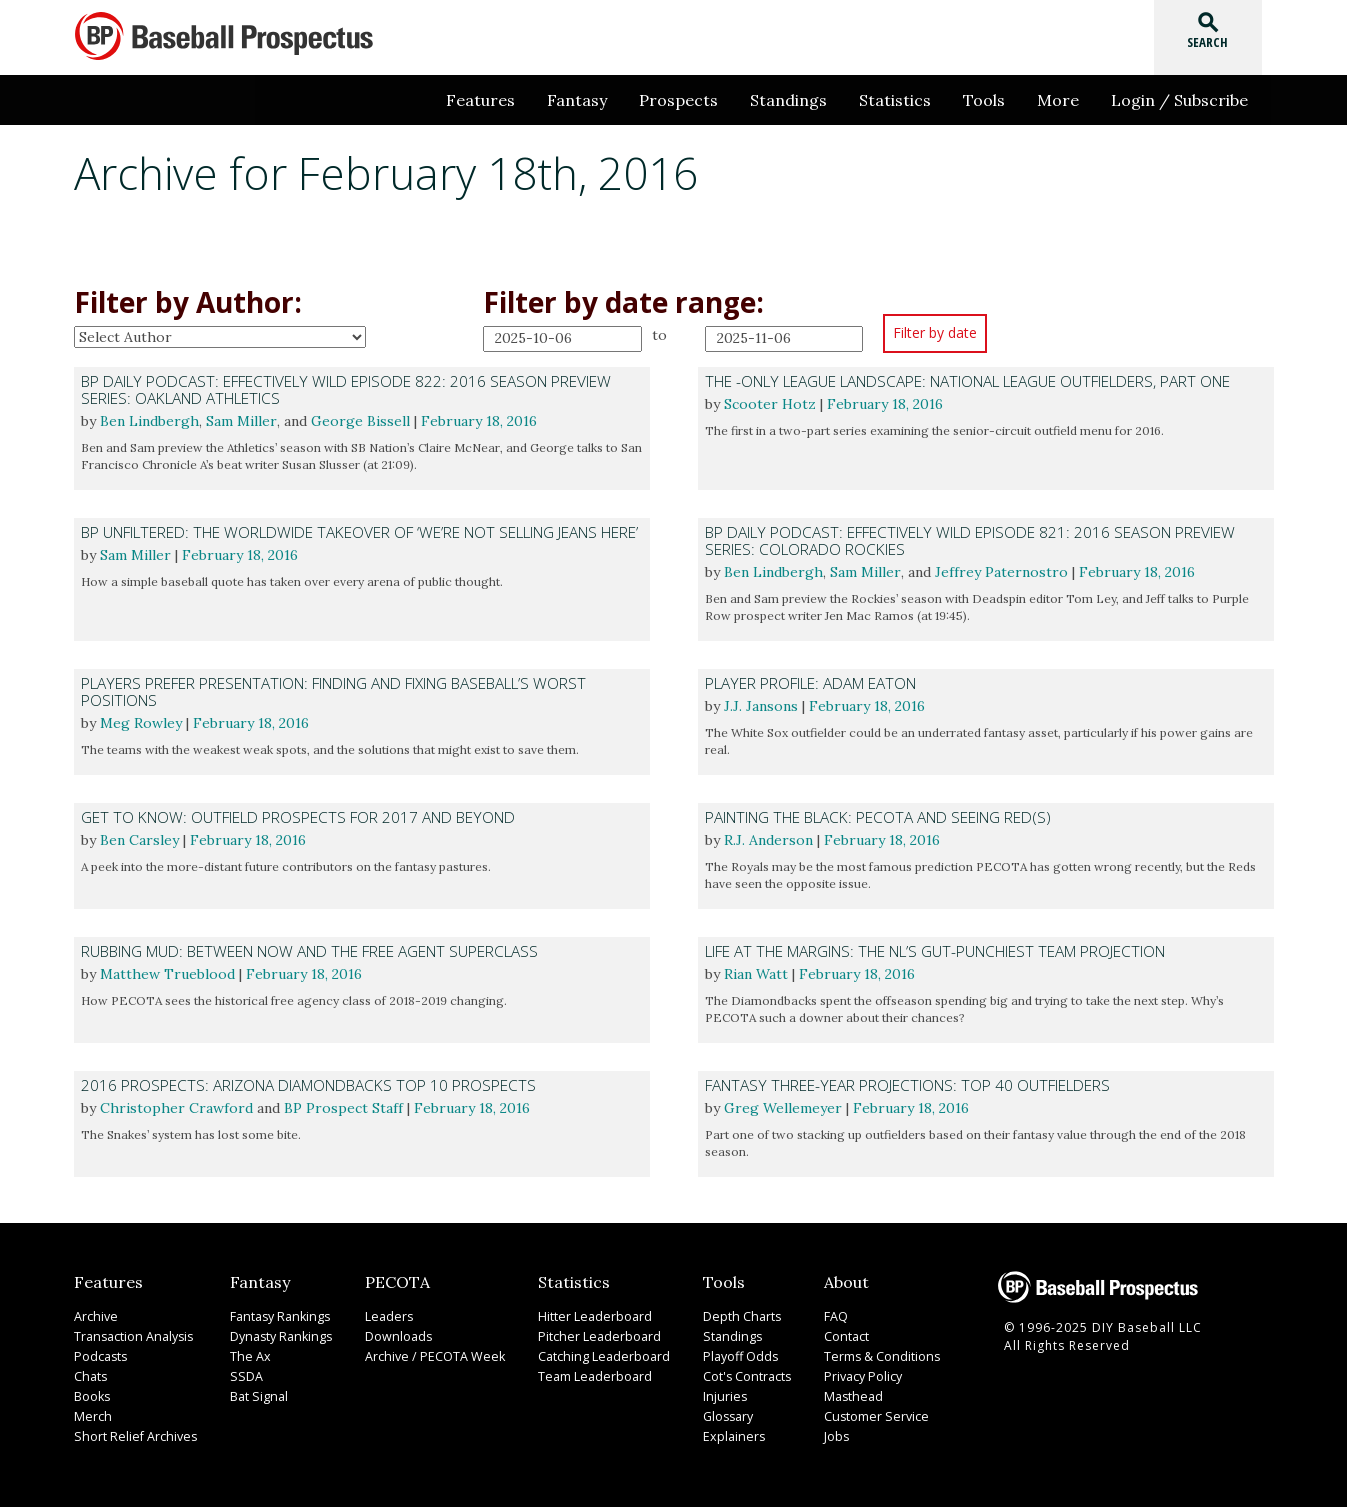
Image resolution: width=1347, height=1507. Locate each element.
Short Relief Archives (131, 1436)
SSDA (241, 1376)
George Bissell (360, 421)
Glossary (723, 1416)
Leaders (386, 1316)
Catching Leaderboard (597, 1356)
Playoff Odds (735, 1356)
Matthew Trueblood (167, 974)
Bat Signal (254, 1396)
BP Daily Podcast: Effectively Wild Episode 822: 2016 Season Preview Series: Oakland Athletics (346, 390)
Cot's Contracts (741, 1376)
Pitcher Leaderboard (592, 1336)
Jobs (835, 1436)
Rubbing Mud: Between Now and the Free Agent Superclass (309, 951)
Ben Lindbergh (149, 421)
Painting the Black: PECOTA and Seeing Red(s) (878, 817)
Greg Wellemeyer (783, 1108)
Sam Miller (241, 421)
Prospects (678, 100)
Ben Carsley (139, 840)
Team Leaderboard (588, 1376)
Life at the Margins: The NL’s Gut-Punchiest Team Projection (935, 951)
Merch (91, 1416)
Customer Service (872, 1416)
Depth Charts (735, 1316)
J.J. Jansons (761, 706)
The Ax (246, 1356)
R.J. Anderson (768, 840)
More (1058, 100)
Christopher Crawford (176, 1108)
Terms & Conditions (879, 1356)
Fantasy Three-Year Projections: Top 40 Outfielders (907, 1085)
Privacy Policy (861, 1376)
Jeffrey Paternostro (1001, 572)
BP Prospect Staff (343, 1108)
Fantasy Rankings (275, 1316)
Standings (788, 100)
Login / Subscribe (1179, 100)
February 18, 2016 (479, 421)
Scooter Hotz (770, 404)
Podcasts (100, 1356)
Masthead (851, 1396)
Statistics (895, 100)
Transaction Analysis (132, 1336)
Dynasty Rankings (276, 1336)
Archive (95, 1316)
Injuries (718, 1396)
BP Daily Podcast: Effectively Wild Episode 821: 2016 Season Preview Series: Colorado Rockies (970, 541)
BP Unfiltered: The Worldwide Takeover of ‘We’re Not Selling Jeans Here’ (359, 532)
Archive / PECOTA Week (429, 1356)
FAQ (835, 1316)
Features (480, 100)
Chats (90, 1376)
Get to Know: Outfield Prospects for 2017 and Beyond (298, 817)
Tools (984, 100)
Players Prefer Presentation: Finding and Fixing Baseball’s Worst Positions (333, 692)
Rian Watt (756, 974)
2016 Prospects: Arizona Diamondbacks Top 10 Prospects (308, 1085)
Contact (845, 1336)
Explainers (727, 1436)
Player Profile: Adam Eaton (810, 683)
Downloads (395, 1336)
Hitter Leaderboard (588, 1316)
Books (92, 1396)
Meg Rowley (141, 723)
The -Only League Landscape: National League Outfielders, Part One (967, 381)
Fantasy (577, 100)
